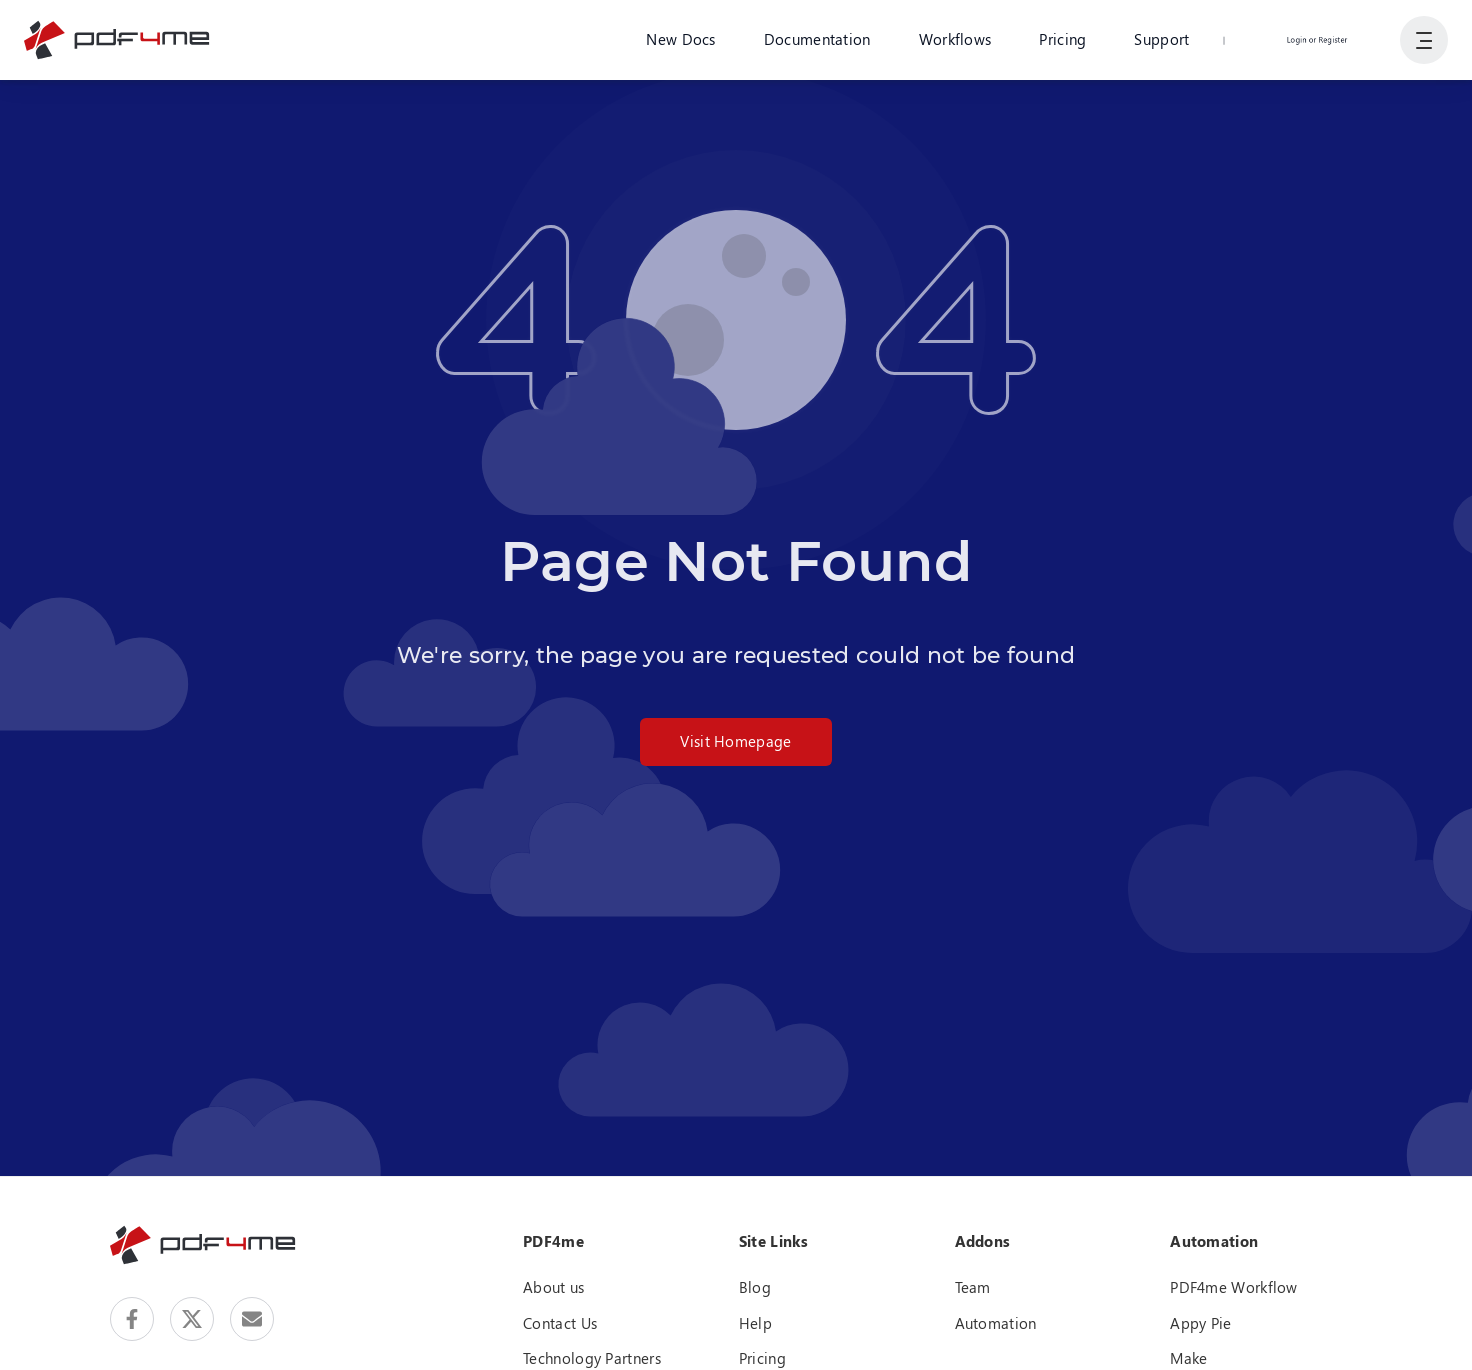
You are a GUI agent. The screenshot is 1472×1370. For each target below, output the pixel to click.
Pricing (1062, 39)
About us (553, 1287)
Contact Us (560, 1323)
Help (755, 1323)
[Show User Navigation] (1424, 40)
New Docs (680, 39)
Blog (755, 1287)
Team (973, 1287)
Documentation (817, 39)
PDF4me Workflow (1234, 1287)
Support (1161, 39)
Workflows (955, 39)
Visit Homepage (735, 741)
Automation (996, 1323)
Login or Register (1317, 39)
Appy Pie (1200, 1323)
